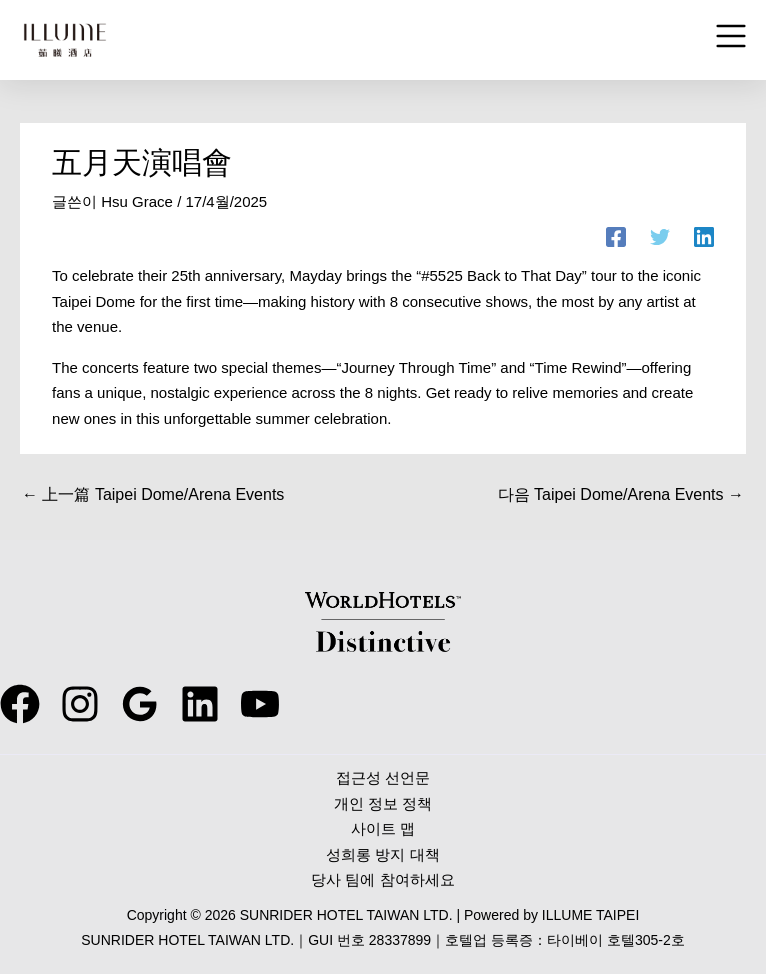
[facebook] (20, 704)
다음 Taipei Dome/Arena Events (621, 494)
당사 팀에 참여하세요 (382, 879)
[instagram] (80, 704)
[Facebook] (616, 237)
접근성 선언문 (383, 777)
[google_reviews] (140, 704)
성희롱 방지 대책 (382, 854)
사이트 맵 (383, 828)
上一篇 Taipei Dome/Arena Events (153, 494)
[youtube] (260, 704)
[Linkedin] (704, 237)
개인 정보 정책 (383, 803)
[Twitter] (660, 237)
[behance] (200, 704)
